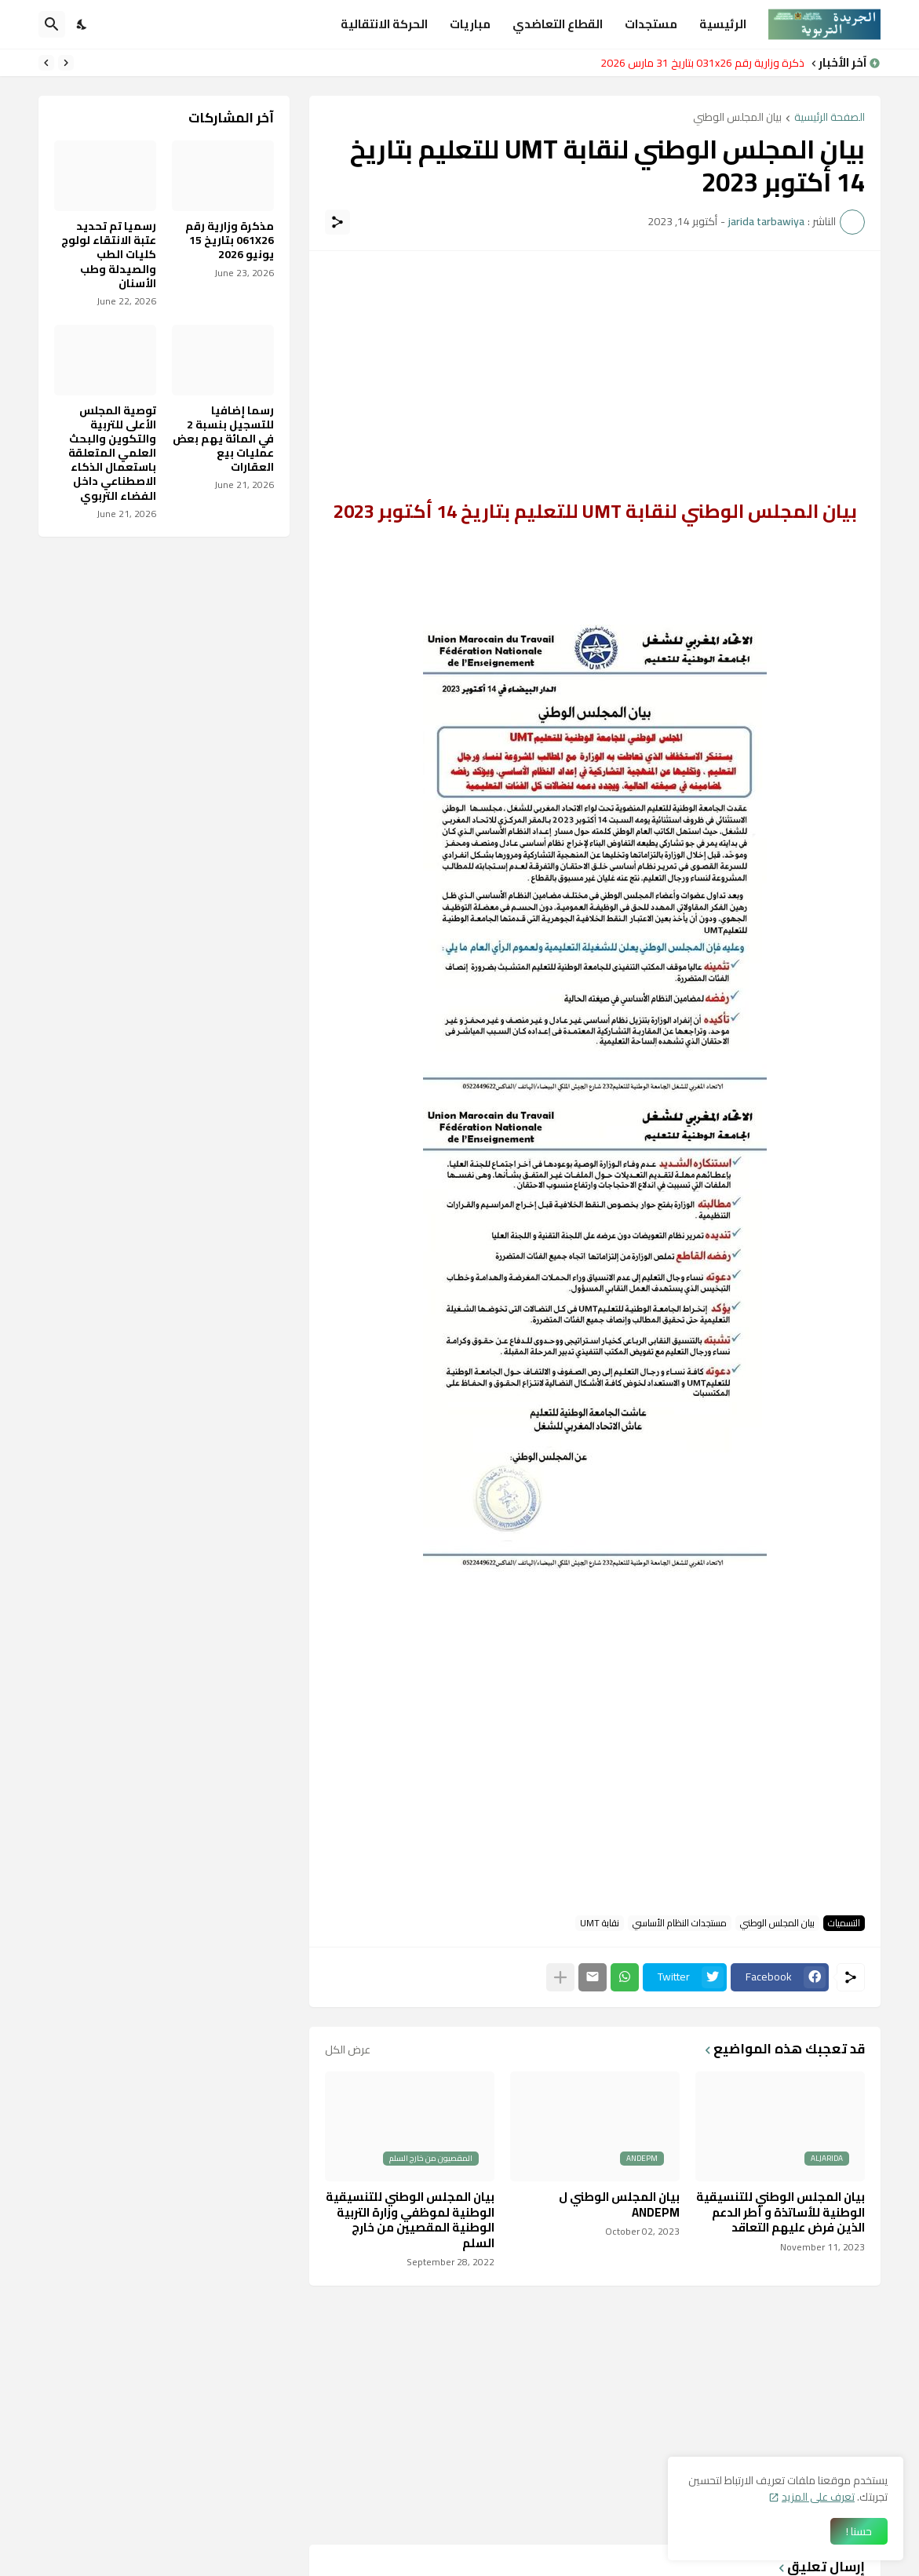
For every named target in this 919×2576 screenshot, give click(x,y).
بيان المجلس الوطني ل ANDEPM (619, 2204)
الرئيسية (722, 24)
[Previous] (66, 63)
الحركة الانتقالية (384, 24)
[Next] (46, 63)
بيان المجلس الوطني (737, 118)
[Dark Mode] (82, 24)
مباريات (470, 24)
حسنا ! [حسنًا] (859, 2531)
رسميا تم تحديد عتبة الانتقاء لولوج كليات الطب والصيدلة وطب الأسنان (108, 254)
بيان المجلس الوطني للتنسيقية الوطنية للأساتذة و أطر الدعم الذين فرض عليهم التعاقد (780, 2212)
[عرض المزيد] (560, 1977)
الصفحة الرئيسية (829, 118)
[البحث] (51, 24)
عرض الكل (347, 2049)
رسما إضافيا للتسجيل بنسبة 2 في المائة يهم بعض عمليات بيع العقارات (223, 439)
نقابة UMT (599, 1923)
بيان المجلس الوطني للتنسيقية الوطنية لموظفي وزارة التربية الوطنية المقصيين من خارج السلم (410, 2219)
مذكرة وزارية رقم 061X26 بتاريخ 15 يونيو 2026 (229, 240)
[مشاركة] (337, 222)
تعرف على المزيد (818, 2497)
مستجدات (651, 24)
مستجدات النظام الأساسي (680, 1923)
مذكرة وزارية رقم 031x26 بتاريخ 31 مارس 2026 (698, 63)
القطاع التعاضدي (557, 24)
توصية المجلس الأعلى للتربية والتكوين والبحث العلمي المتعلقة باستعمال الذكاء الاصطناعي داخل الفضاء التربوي (112, 453)
